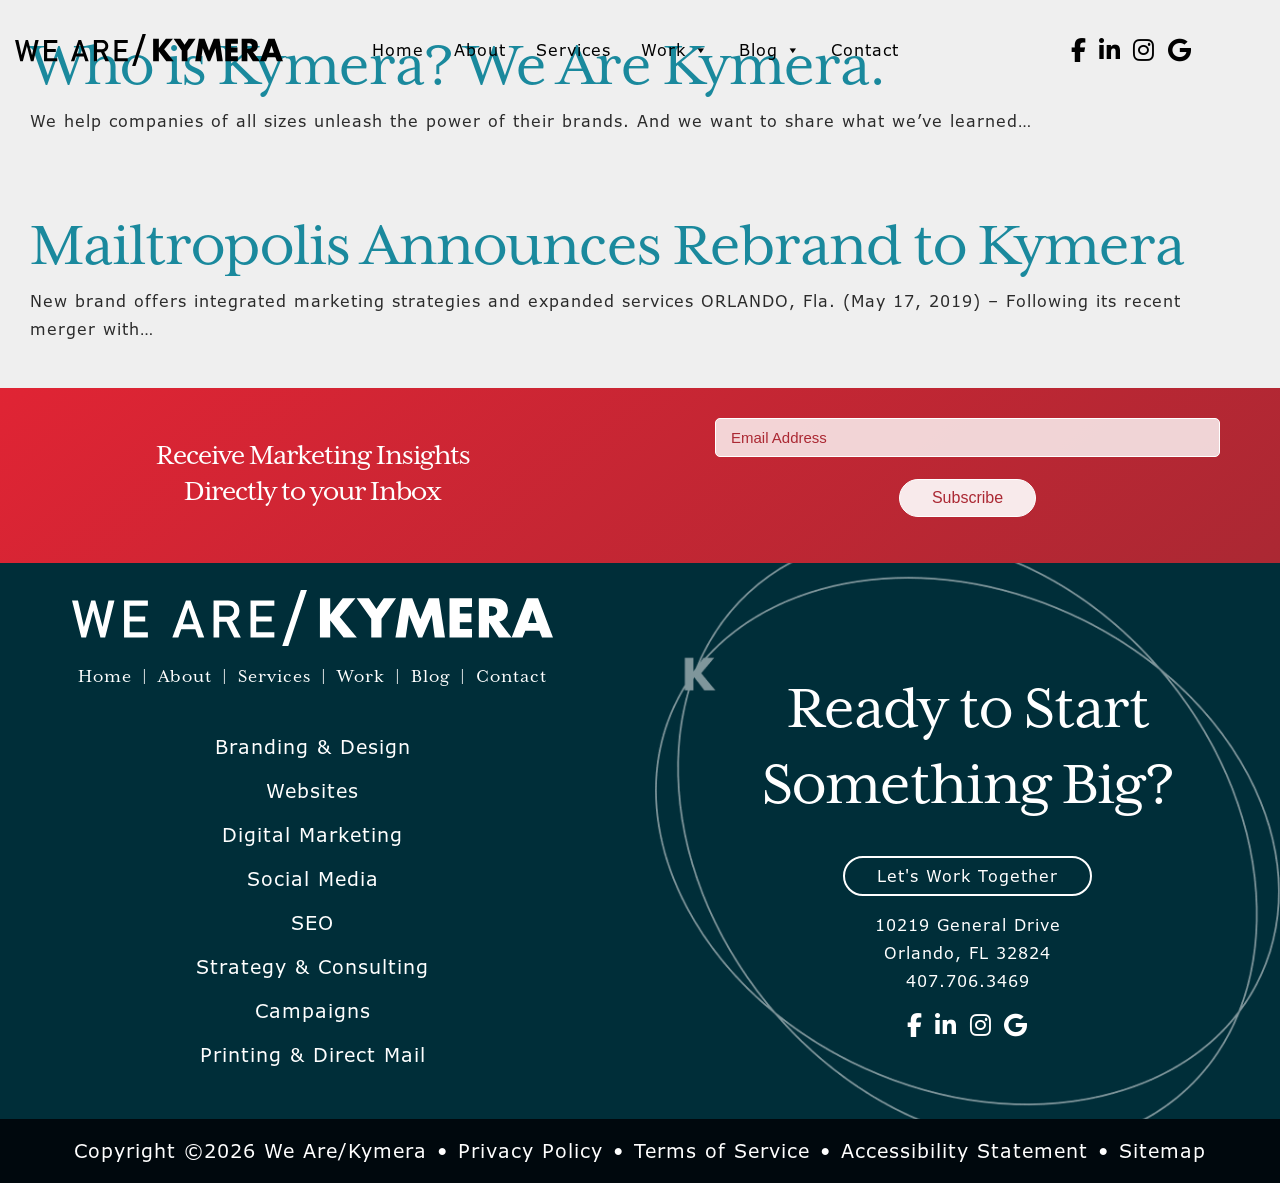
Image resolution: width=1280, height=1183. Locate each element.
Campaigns (313, 1011)
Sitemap (1162, 1151)
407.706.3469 (968, 981)
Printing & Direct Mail (313, 1055)
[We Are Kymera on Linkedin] (1110, 50)
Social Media (313, 879)
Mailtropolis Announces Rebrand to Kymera (607, 248)
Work (675, 50)
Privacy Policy (530, 1151)
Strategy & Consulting (312, 967)
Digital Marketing (312, 835)
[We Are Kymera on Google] (1180, 50)
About (480, 50)
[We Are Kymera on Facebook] (1079, 50)
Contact (865, 50)
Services (573, 50)
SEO (312, 923)
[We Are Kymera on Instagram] (1144, 50)
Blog (770, 50)
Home (398, 50)
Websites (312, 791)
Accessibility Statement (964, 1151)
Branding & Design (313, 747)
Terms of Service (722, 1151)
